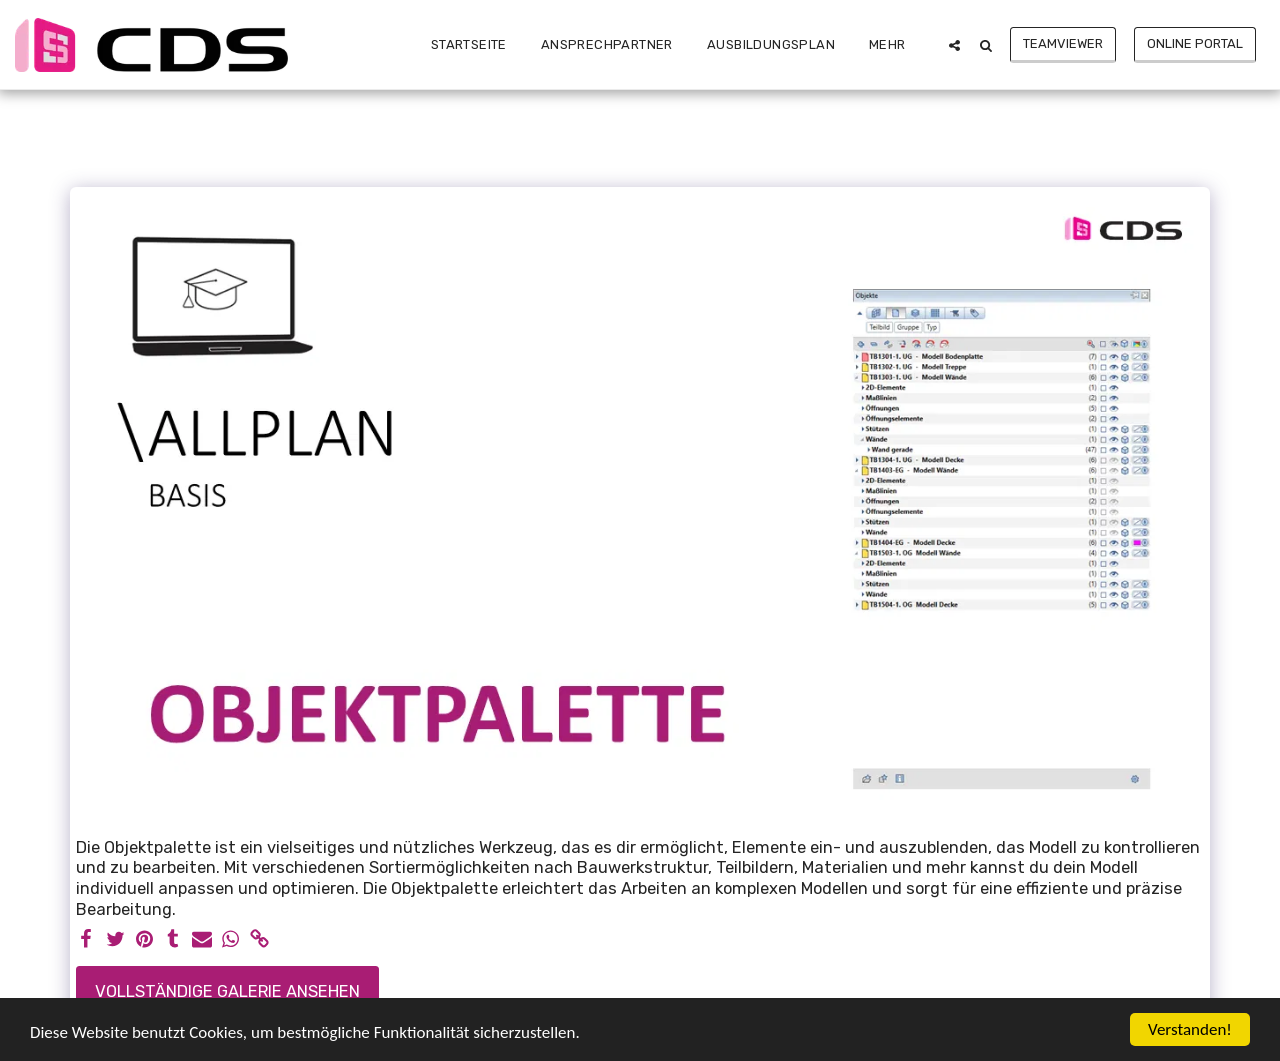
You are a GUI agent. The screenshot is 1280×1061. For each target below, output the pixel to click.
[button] (954, 45)
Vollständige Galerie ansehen (227, 991)
